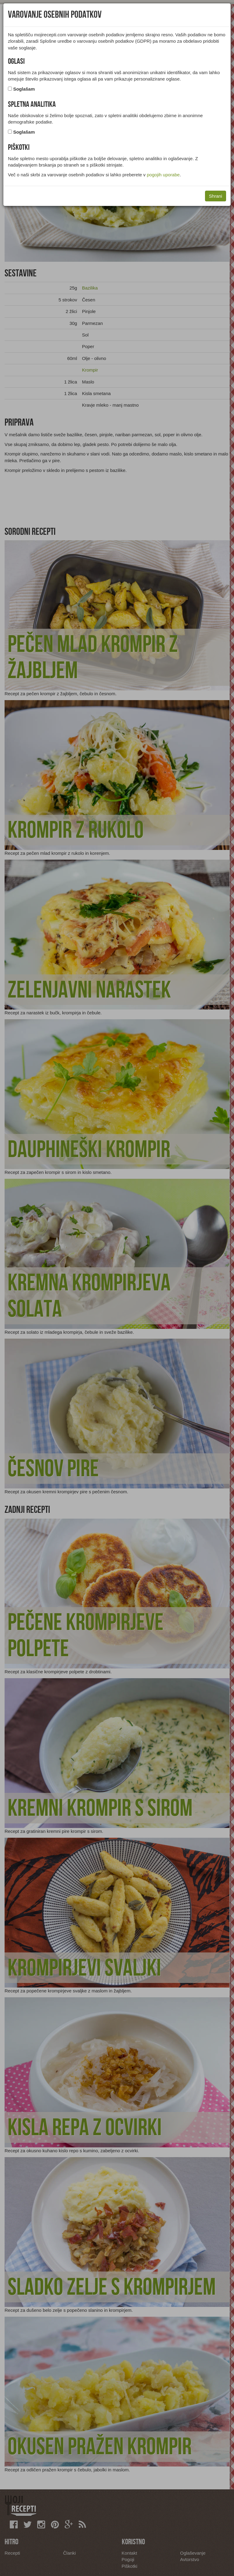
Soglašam (24, 89)
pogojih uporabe (163, 174)
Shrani (215, 196)
